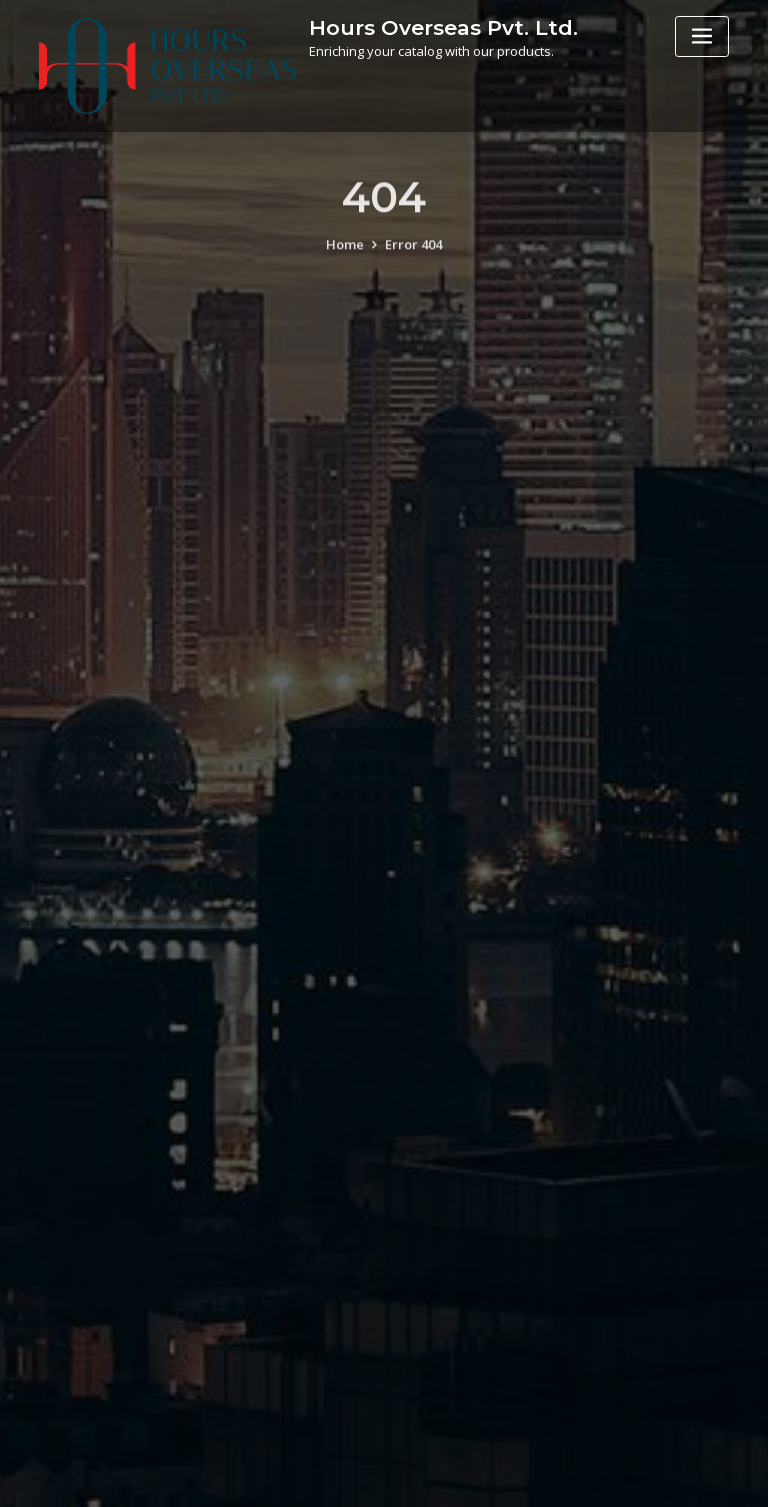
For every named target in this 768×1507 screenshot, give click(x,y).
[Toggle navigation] (702, 36)
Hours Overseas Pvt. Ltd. (443, 27)
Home (345, 255)
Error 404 (413, 255)
